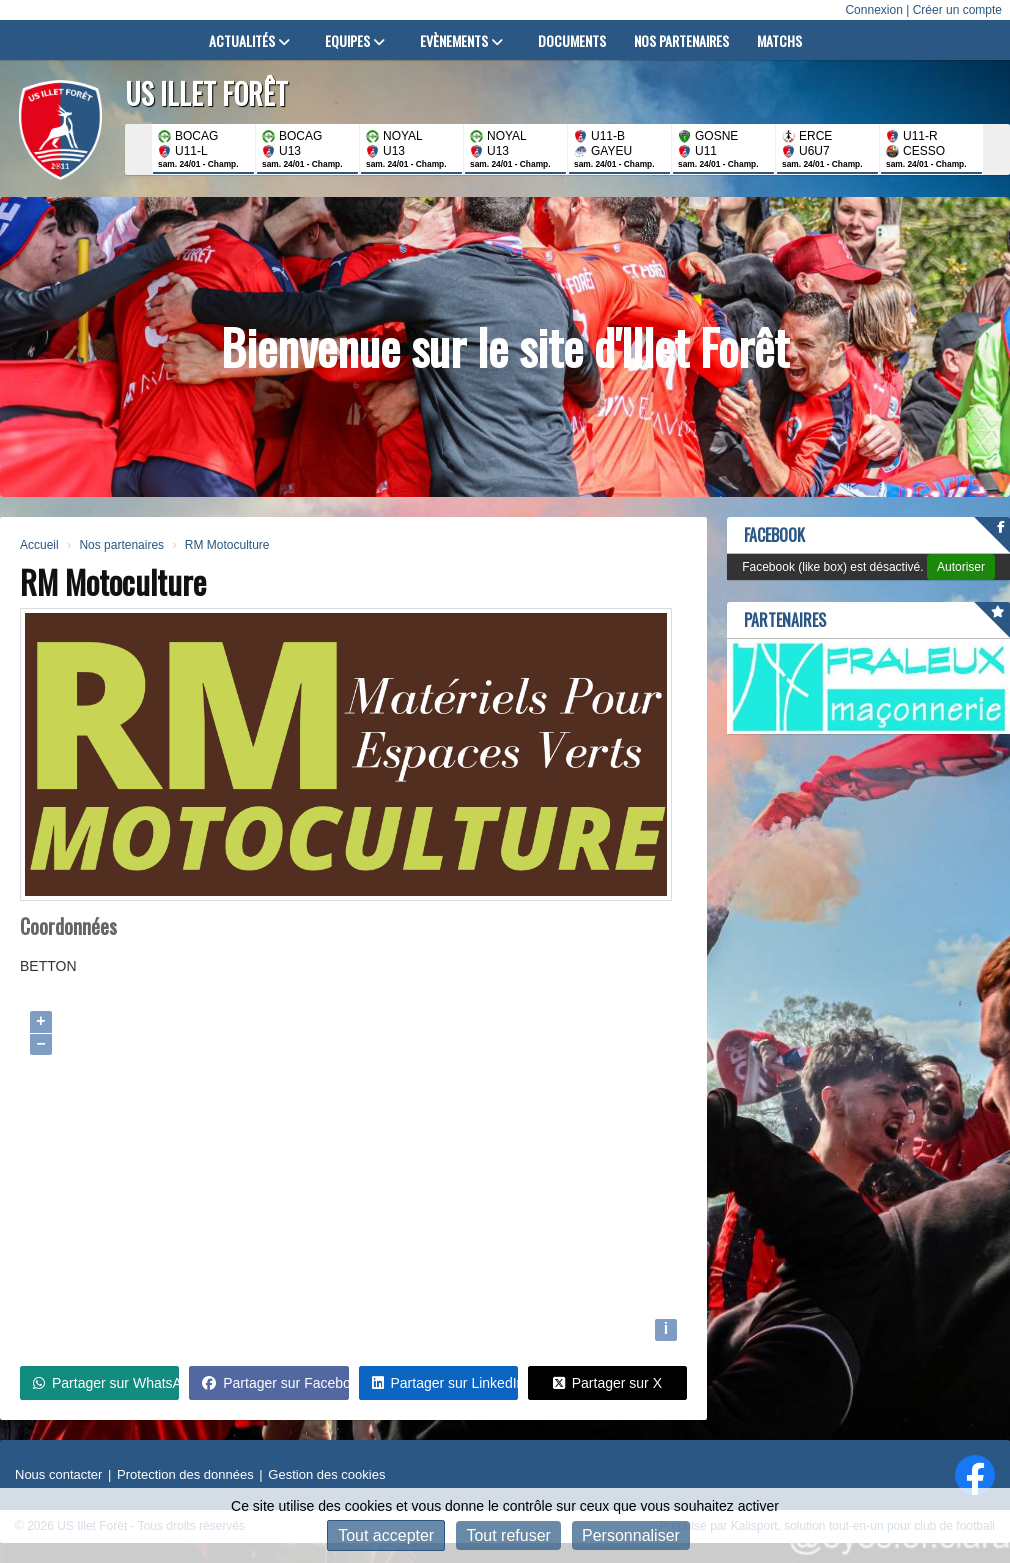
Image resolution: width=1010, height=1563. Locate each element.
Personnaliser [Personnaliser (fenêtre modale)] (631, 1535)
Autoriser (961, 567)
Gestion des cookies (326, 1474)
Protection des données (185, 1474)
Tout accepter (386, 1535)
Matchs (779, 40)
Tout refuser (508, 1535)
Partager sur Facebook (275, 1383)
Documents (572, 40)
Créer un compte (957, 10)
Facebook (774, 535)
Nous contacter (58, 1474)
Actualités (249, 40)
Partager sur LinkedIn (445, 1383)
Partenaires (785, 620)
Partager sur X (607, 1383)
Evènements (461, 40)
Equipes (355, 40)
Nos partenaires (681, 40)
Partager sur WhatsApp (106, 1383)
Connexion (873, 10)
